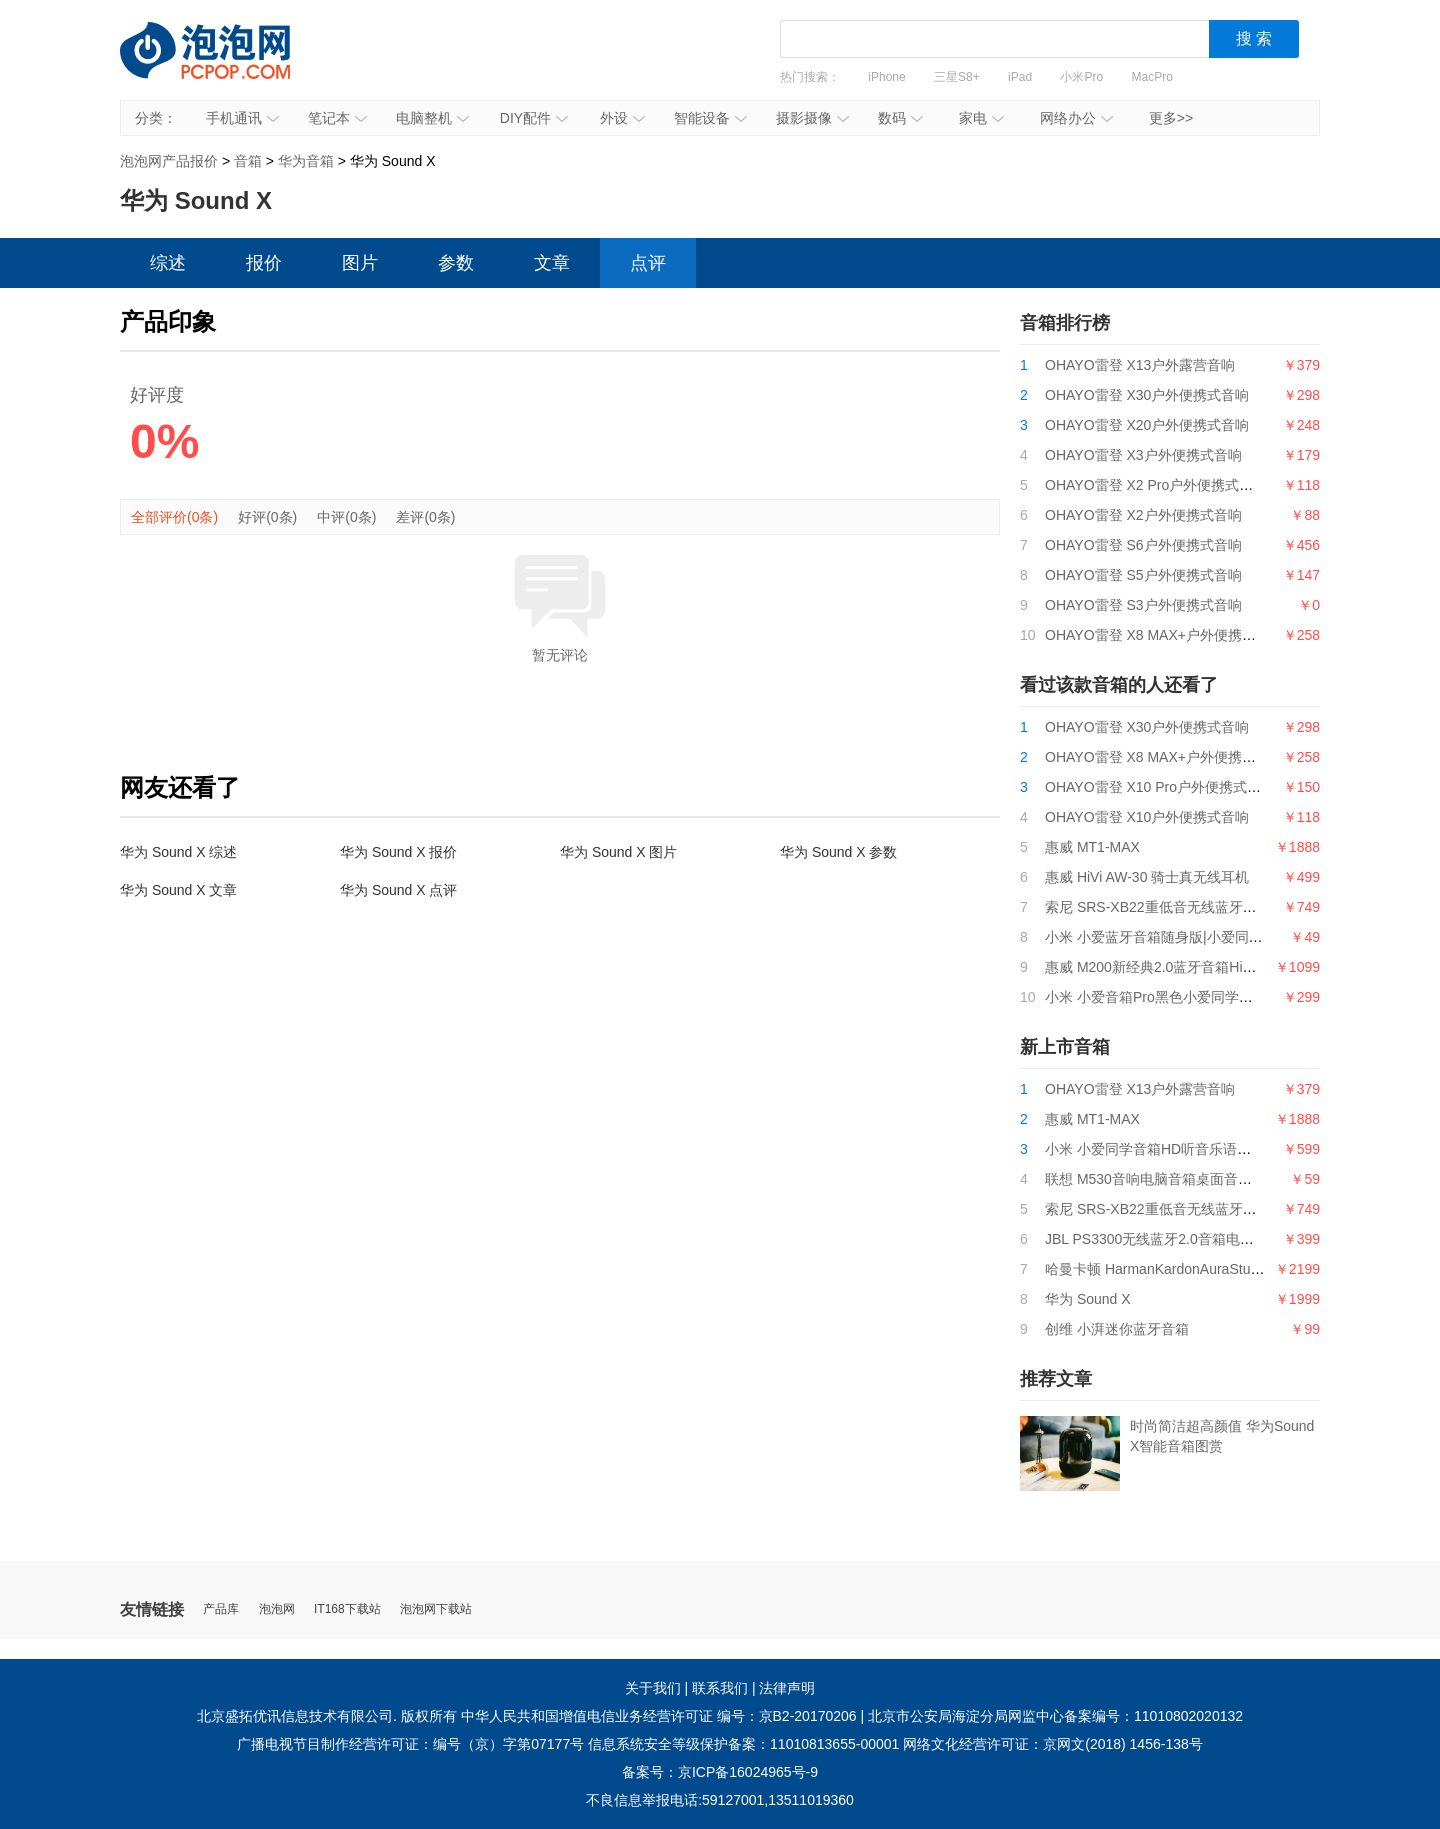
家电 (981, 118)
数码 (900, 118)
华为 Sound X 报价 (399, 852)
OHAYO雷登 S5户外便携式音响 (1143, 575)
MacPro (1152, 77)
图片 (360, 263)
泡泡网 (277, 1609)
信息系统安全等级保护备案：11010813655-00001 (743, 1744)
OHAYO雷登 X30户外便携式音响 (1147, 395)
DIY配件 (534, 118)
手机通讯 (242, 118)
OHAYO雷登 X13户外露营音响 (1140, 365)
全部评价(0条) (174, 517)
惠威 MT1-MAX (1092, 847)
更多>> (1171, 118)
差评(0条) (425, 517)
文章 (552, 263)
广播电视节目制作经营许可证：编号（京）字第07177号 (410, 1744)
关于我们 (653, 1688)
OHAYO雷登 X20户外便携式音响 (1147, 425)
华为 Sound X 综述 (179, 852)
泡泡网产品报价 (225, 65)
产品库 (221, 1609)
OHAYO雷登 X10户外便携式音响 (1147, 817)
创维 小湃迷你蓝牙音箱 (1117, 1329)
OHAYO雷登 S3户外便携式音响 (1143, 605)
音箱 (248, 161)
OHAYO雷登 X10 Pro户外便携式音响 (1160, 787)
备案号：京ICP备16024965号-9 (720, 1772)
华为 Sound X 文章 (179, 890)
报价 (264, 263)
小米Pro (1081, 77)
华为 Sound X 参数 (839, 852)
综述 (168, 263)
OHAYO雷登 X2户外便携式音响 (1143, 515)
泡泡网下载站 (436, 1609)
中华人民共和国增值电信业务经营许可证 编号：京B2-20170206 (659, 1716)
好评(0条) (267, 517)
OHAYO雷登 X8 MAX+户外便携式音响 (1164, 635)
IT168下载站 (347, 1609)
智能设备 (710, 118)
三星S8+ (957, 77)
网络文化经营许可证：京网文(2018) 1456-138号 (1053, 1744)
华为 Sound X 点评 (399, 890)
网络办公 (1076, 118)
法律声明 (787, 1688)
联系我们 (720, 1688)
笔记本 (337, 118)
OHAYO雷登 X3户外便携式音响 (1143, 455)
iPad (1020, 77)
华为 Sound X (1088, 1299)
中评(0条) (346, 517)
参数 (456, 263)
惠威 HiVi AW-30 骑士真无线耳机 (1147, 877)
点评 (648, 263)
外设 (622, 118)
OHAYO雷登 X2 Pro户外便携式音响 (1156, 485)
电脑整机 (432, 118)
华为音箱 (306, 161)
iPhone (886, 77)
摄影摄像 (812, 118)
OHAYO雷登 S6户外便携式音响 (1143, 545)
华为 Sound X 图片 (619, 852)
